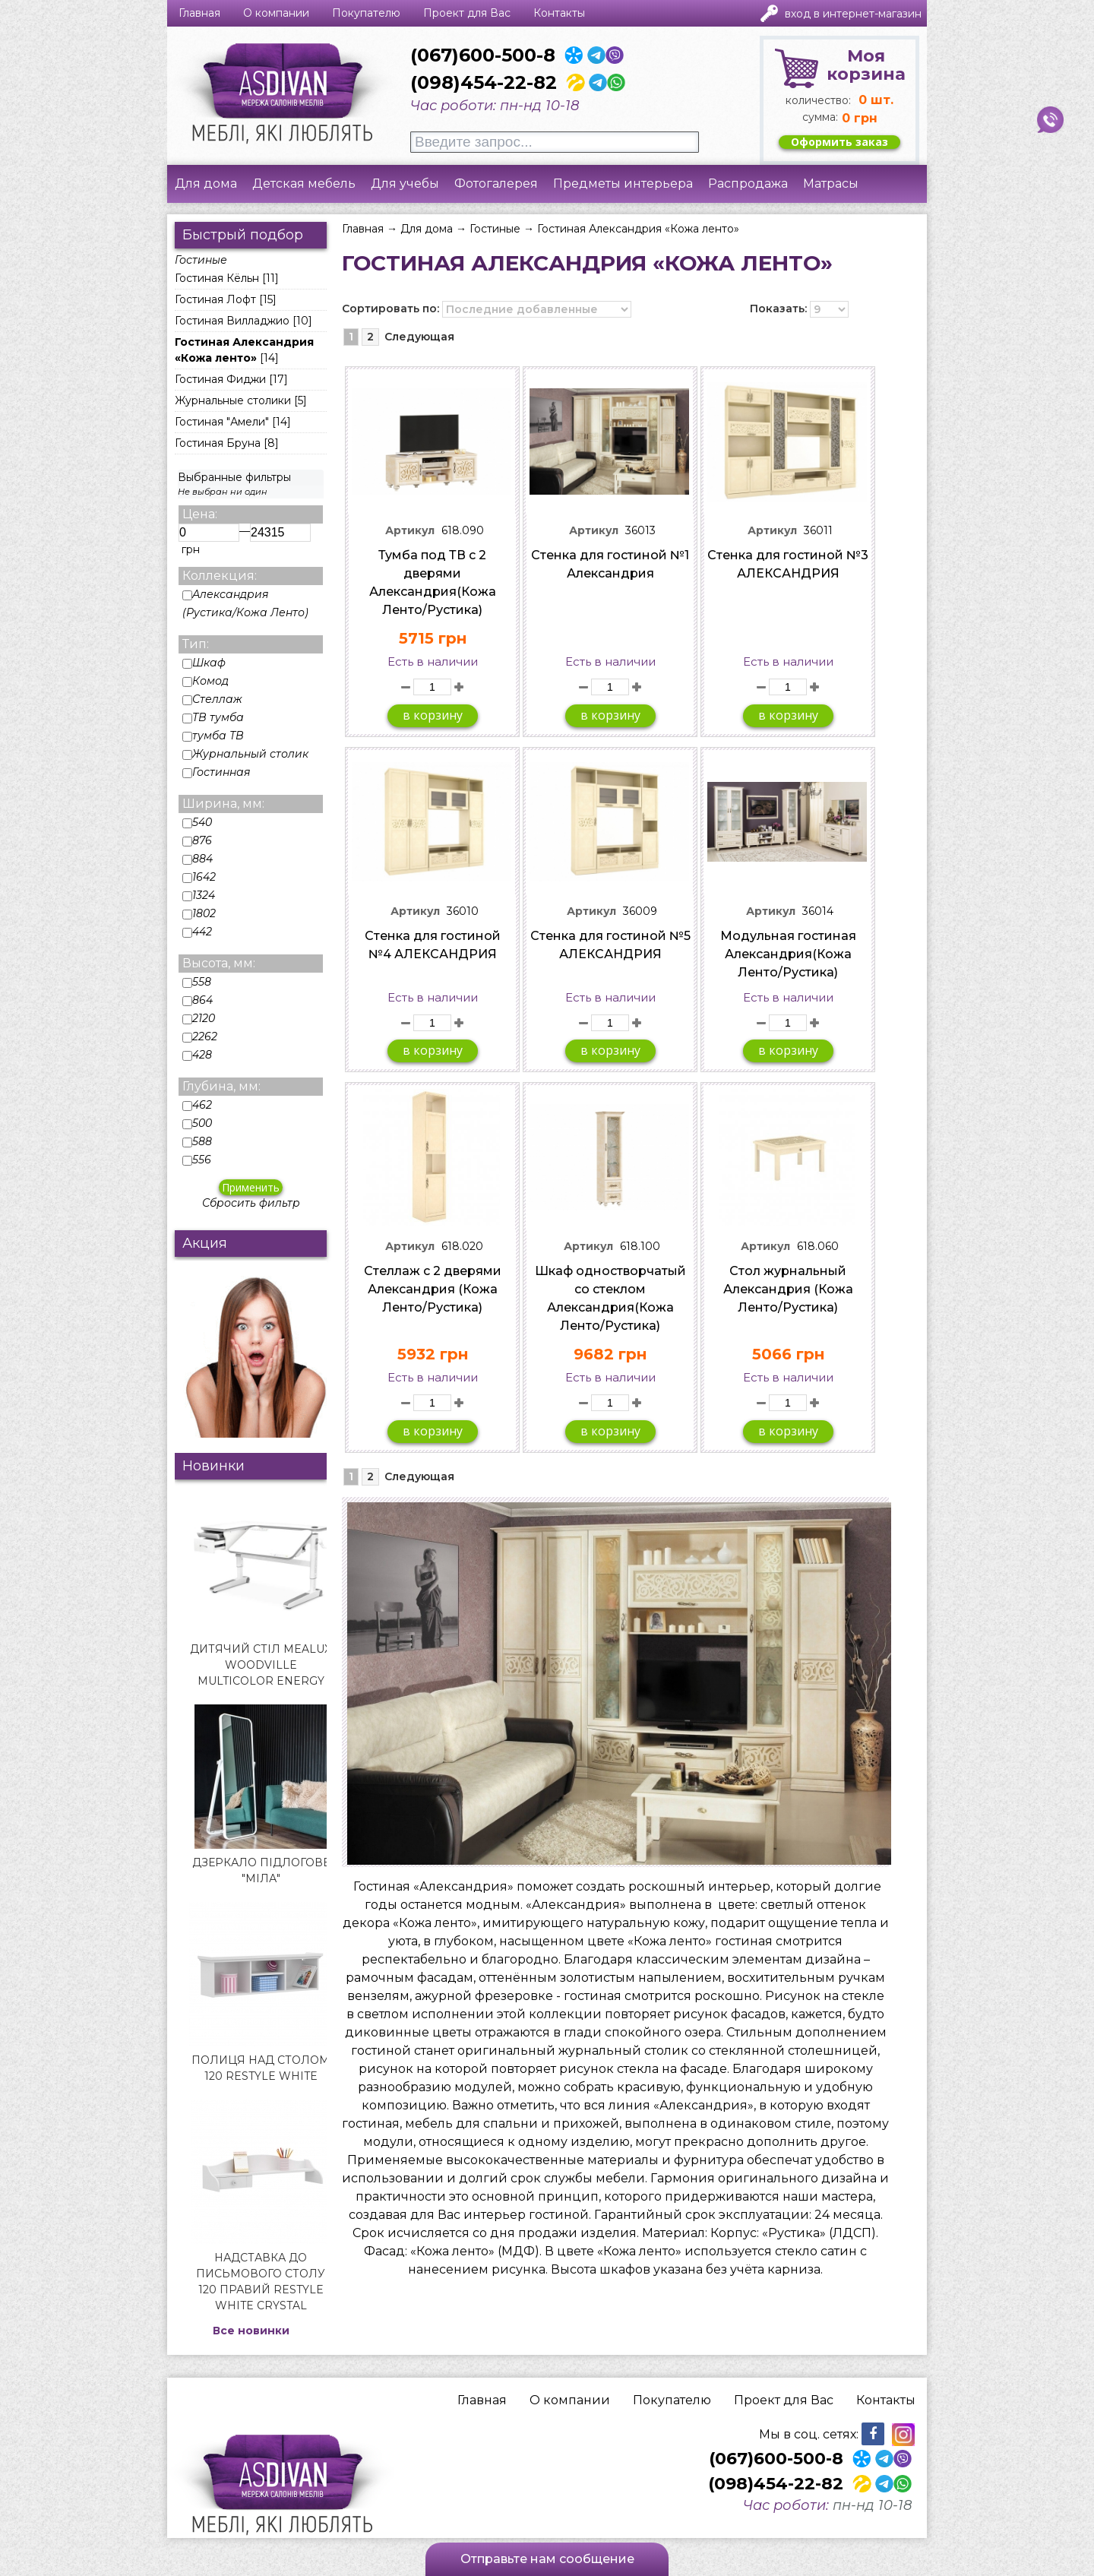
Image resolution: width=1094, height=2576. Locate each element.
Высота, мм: (218, 963)
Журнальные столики (233, 400)
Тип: (195, 644)
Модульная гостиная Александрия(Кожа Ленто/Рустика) (788, 954)
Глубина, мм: (221, 1086)
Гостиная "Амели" (222, 422)
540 (197, 822)
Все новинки (251, 2330)
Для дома (206, 183)
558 (196, 982)
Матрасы (830, 183)
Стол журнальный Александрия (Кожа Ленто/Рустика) (788, 1289)
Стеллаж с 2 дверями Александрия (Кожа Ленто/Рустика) (432, 1289)
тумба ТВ (213, 735)
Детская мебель (304, 183)
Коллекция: (219, 575)
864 (197, 1000)
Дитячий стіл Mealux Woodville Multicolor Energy (260, 1665)
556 (196, 1159)
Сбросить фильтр (251, 1203)
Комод (205, 681)
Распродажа (748, 183)
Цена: (199, 514)
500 (197, 1123)
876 (197, 840)
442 (197, 931)
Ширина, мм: (223, 803)
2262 (199, 1036)
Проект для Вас (467, 13)
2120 (198, 1018)
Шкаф (204, 662)
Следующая (419, 336)
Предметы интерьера (623, 183)
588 (197, 1141)
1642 (199, 877)
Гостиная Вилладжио (232, 321)
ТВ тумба (213, 717)
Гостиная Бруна (218, 443)
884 (197, 859)
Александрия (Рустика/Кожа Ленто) (245, 603)
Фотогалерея (496, 183)
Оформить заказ (839, 142)
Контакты (559, 13)
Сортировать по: (390, 308)
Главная (199, 13)
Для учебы (405, 183)
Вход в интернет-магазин (853, 14)
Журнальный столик (245, 754)
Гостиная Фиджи (220, 379)
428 (197, 1055)
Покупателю (366, 13)
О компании (276, 13)
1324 (198, 895)
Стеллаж (212, 699)
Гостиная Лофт (215, 299)
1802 (199, 913)
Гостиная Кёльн (217, 278)
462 (197, 1105)
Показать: (778, 308)
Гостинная (216, 772)
